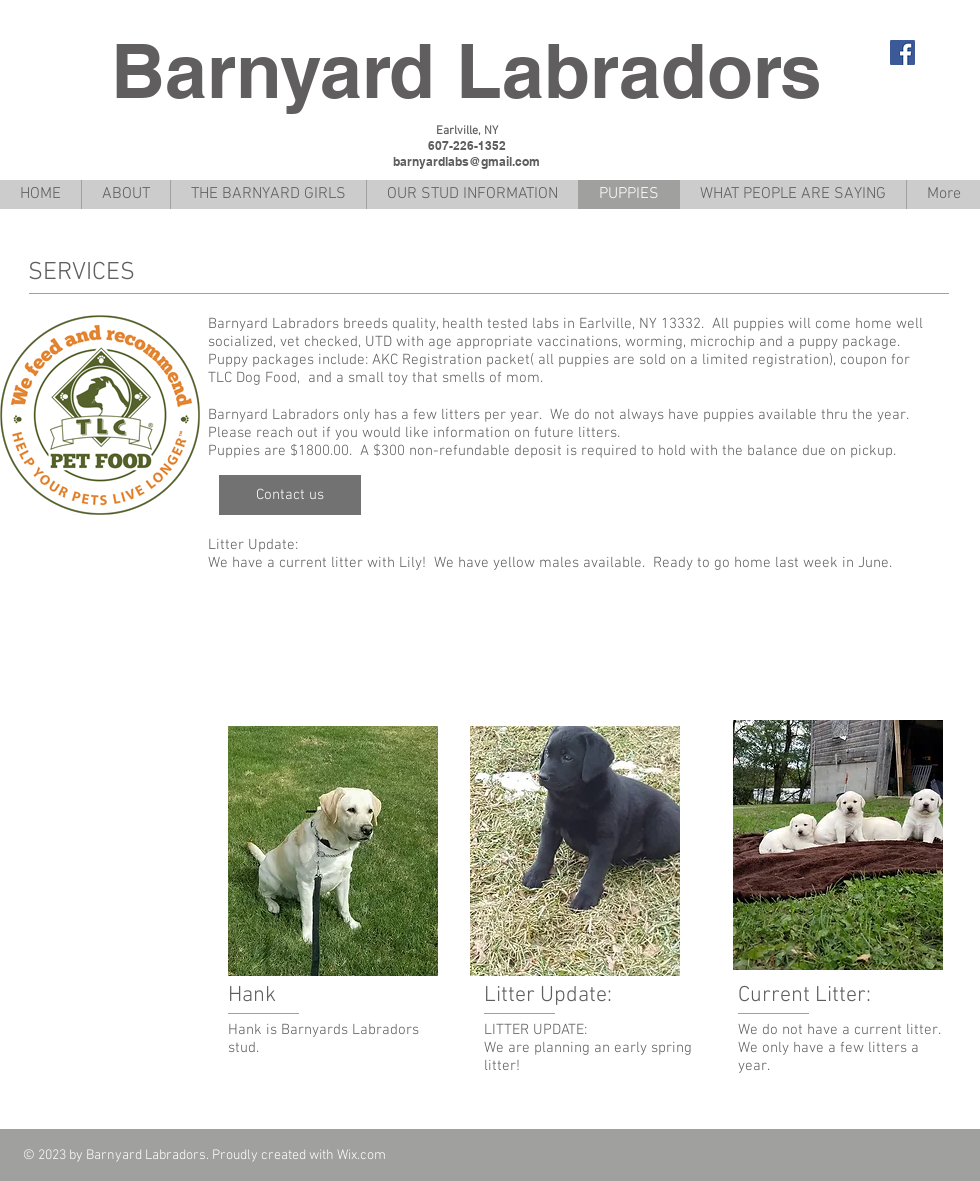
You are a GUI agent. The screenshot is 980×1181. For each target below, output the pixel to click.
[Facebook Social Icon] (902, 52)
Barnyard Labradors (466, 70)
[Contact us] (290, 495)
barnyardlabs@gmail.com (466, 161)
